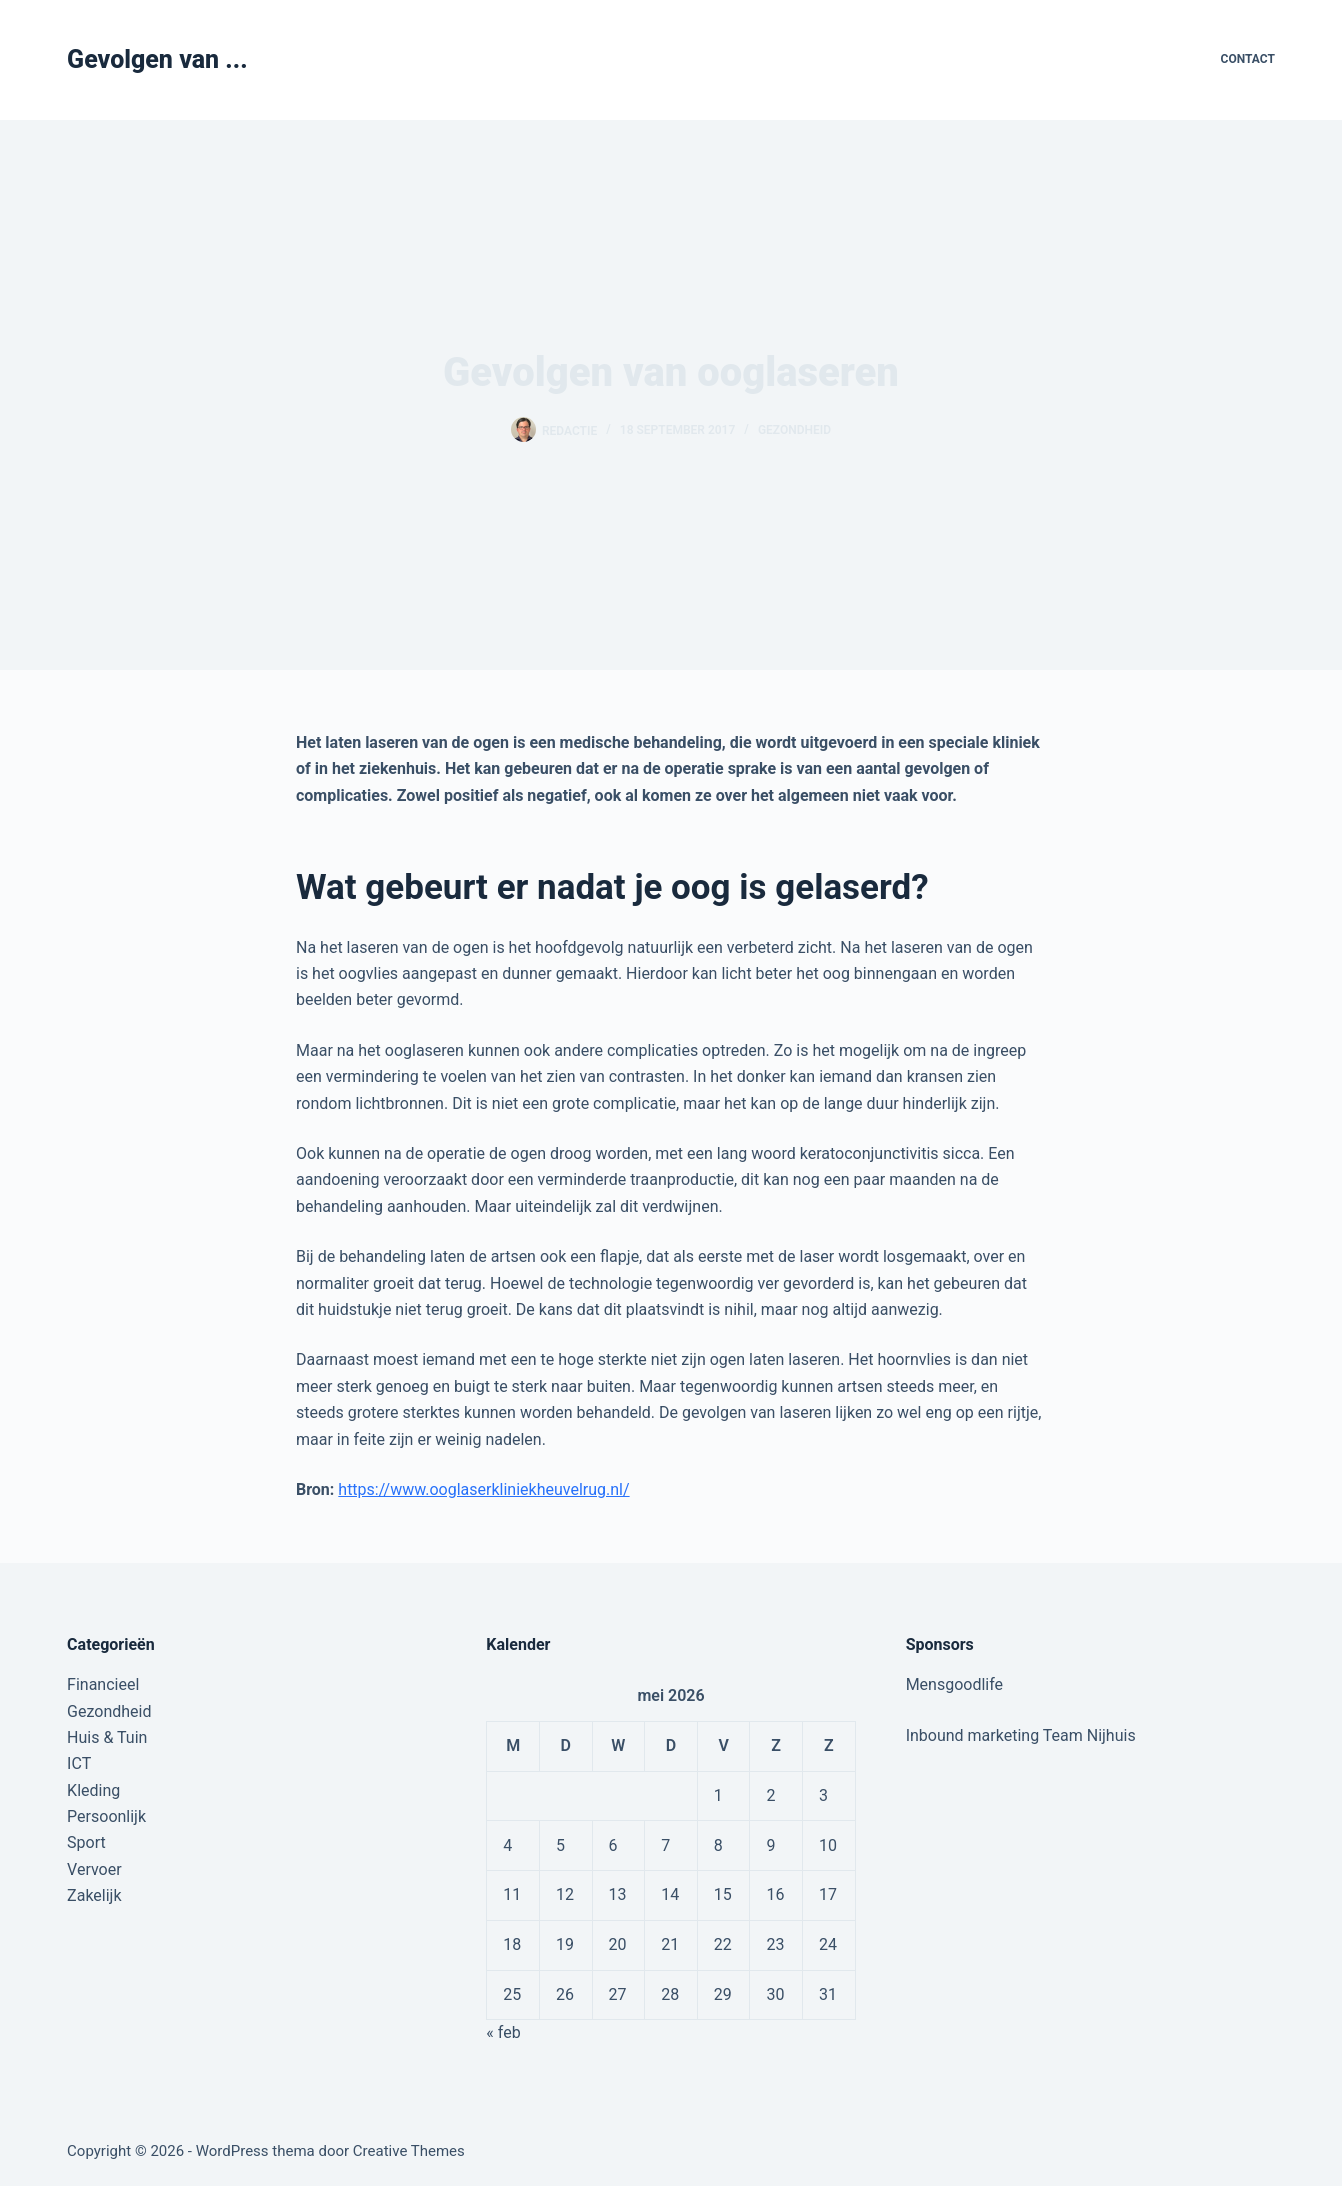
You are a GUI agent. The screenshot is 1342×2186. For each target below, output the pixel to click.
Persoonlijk (106, 1816)
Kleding (93, 1790)
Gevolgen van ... (157, 59)
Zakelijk (94, 1895)
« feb (503, 2032)
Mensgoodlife (954, 1684)
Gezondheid (794, 430)
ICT (79, 1763)
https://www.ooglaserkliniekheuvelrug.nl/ (483, 1489)
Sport (86, 1842)
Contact (1248, 59)
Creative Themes (409, 2151)
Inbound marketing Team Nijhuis (1021, 1735)
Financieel (103, 1684)
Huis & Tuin (107, 1737)
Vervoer (94, 1869)
